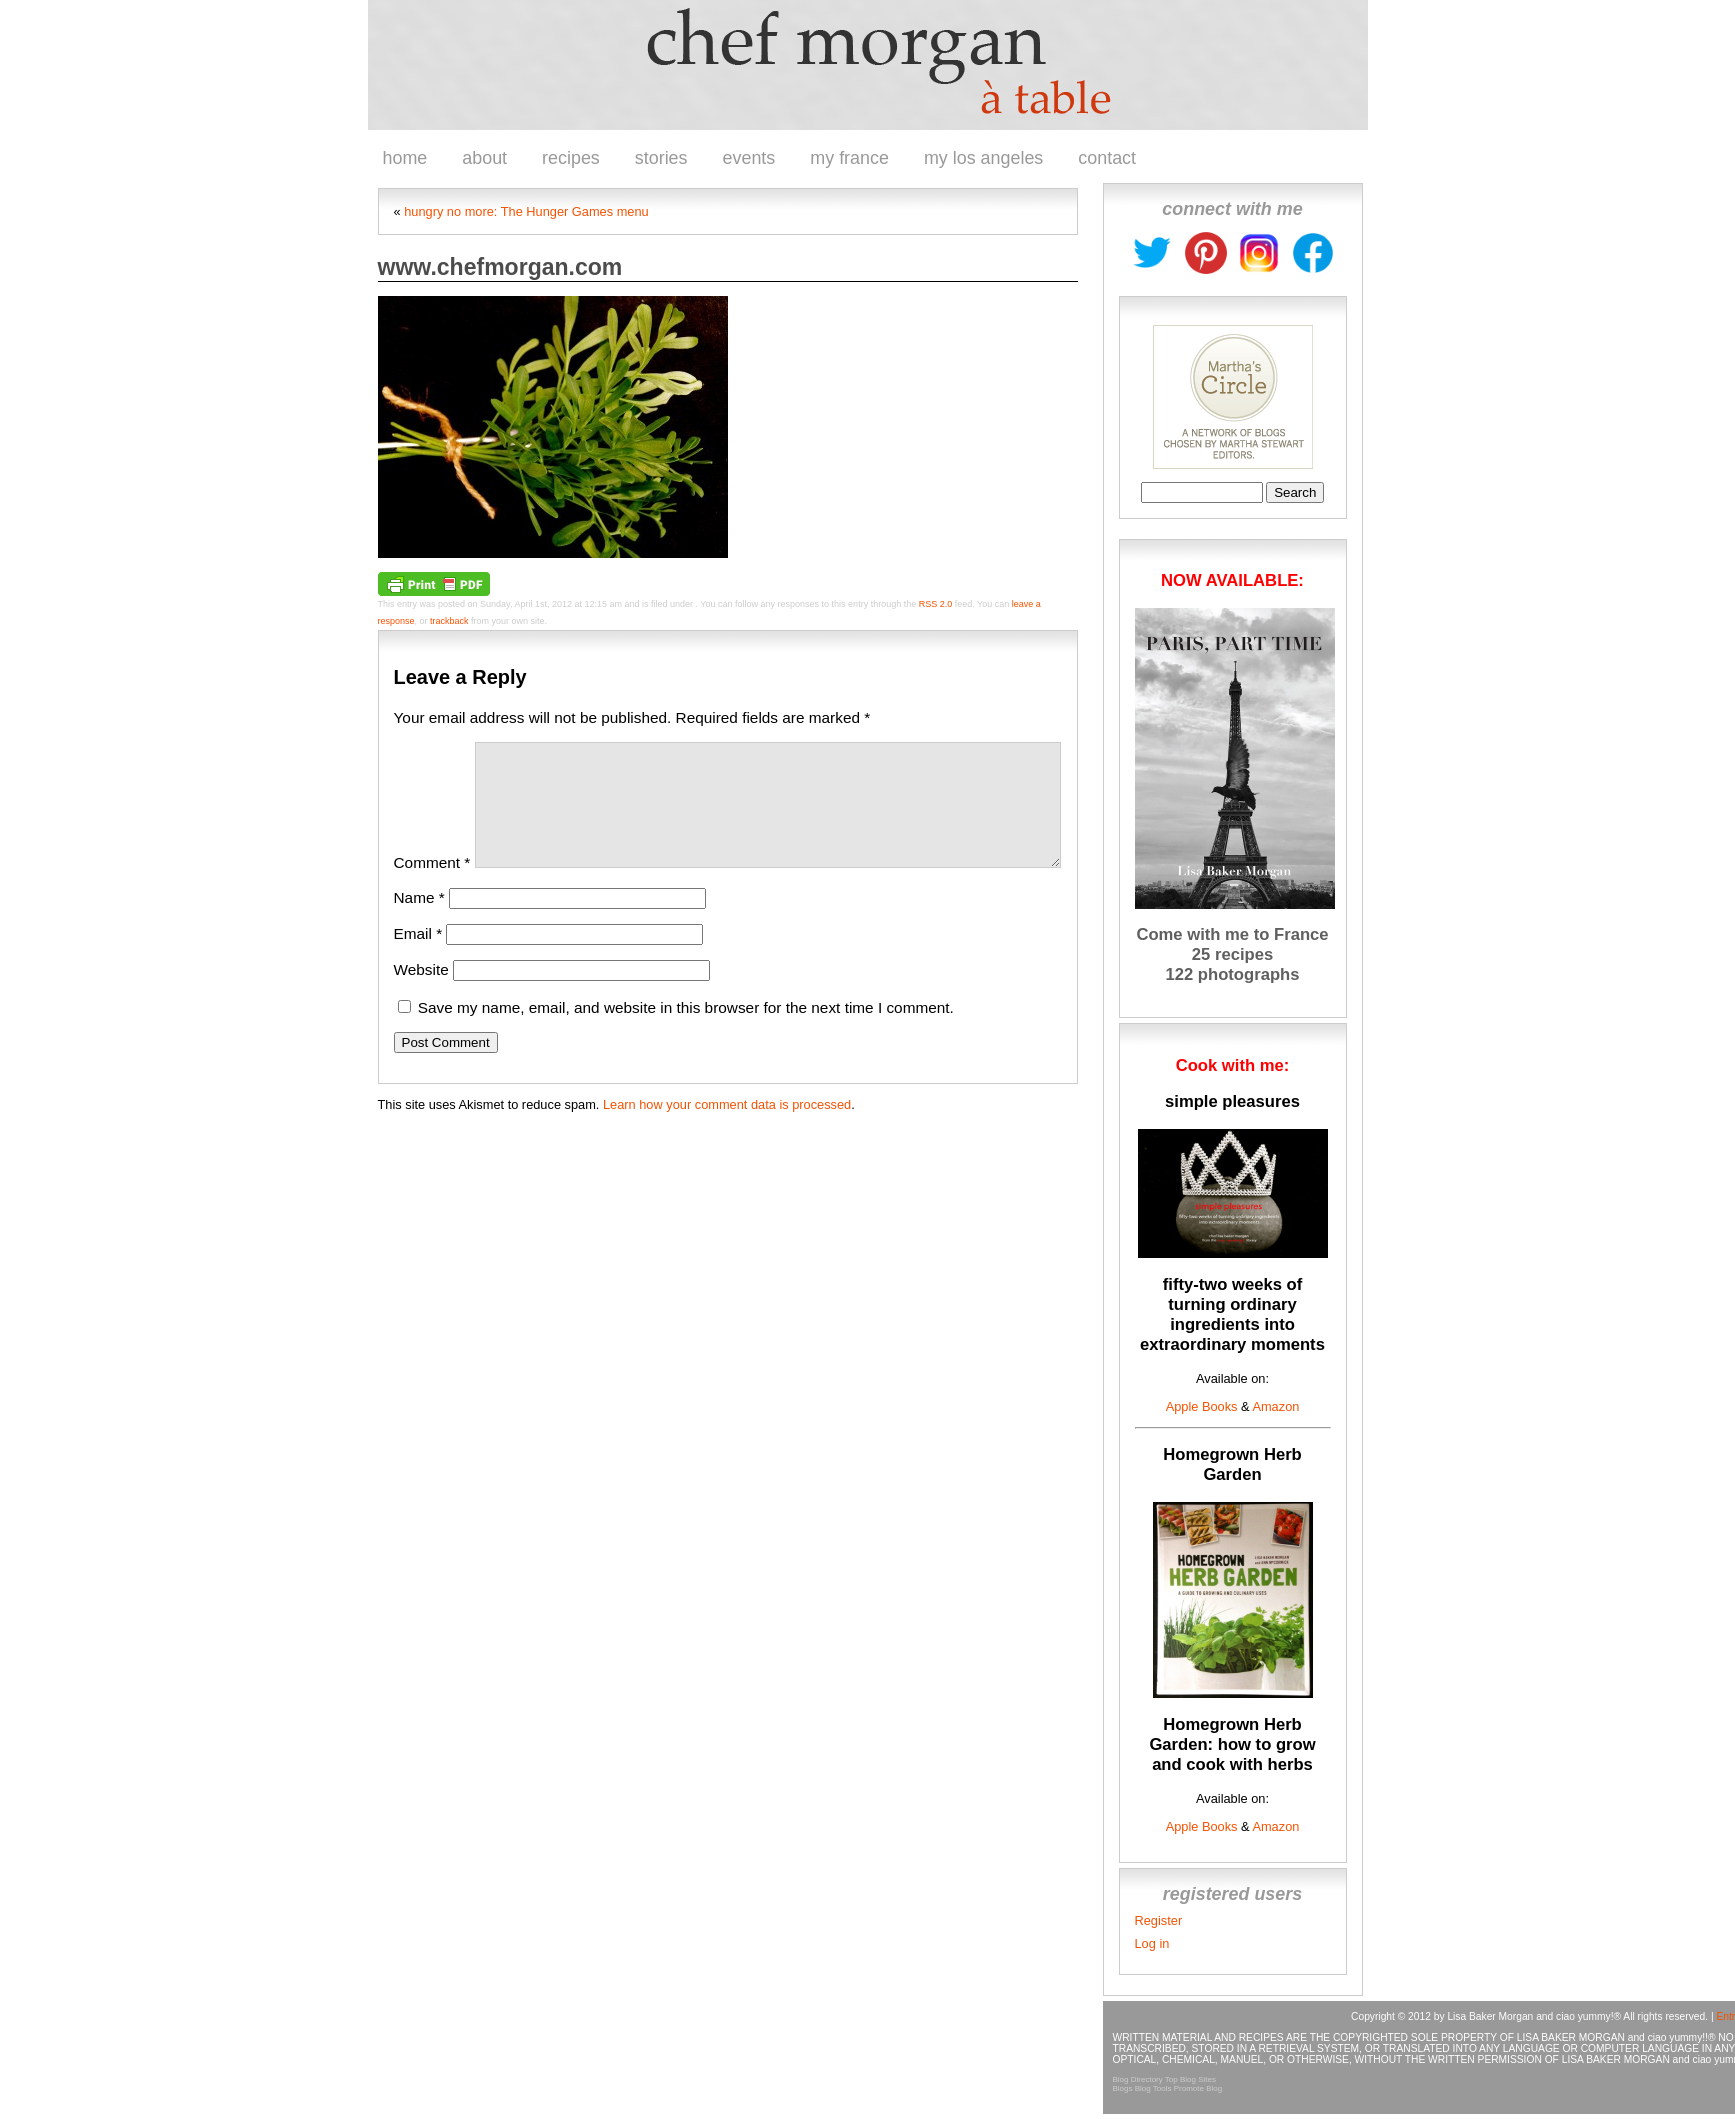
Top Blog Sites (1190, 2079)
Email (418, 957)
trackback (449, 621)
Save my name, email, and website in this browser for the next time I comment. (686, 1031)
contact (1107, 158)
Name (419, 921)
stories (661, 158)
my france (849, 158)
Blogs (1123, 2088)
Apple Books (1202, 1406)
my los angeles (983, 158)
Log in (1152, 1943)
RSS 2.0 (936, 604)
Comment (432, 886)
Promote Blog (1198, 2088)
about (484, 158)
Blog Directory (1138, 2079)
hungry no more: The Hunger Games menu (526, 211)
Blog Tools (1153, 2088)
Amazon (1275, 1406)
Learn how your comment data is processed (727, 1128)
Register (1159, 1920)
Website (421, 993)
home (405, 158)
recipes (571, 158)
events (749, 158)
